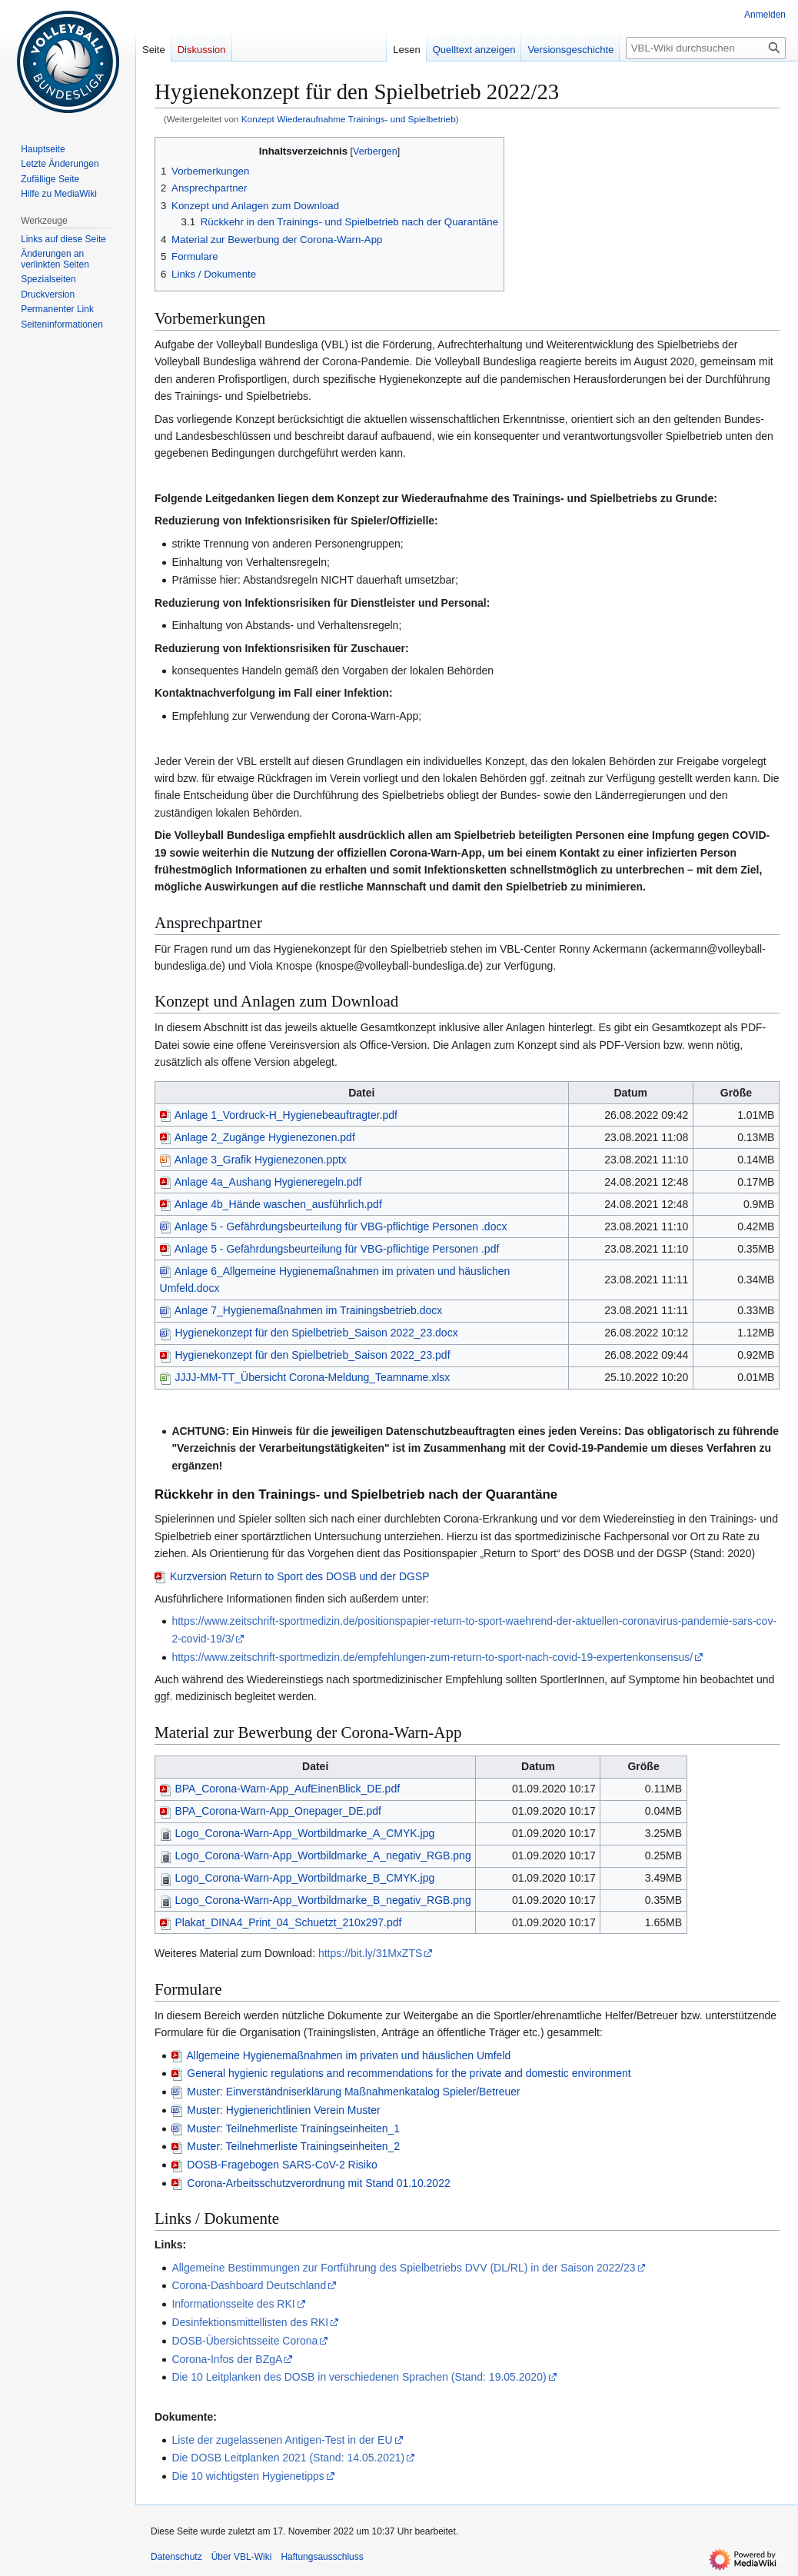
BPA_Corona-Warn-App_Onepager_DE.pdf (270, 1811)
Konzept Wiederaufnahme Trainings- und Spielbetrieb (348, 119)
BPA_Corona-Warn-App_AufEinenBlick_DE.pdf (280, 1788)
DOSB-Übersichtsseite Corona (244, 2341)
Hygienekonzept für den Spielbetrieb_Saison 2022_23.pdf (305, 1355)
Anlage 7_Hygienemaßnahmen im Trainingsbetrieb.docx (301, 1310)
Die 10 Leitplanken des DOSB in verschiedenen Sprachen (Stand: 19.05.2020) (358, 2377)
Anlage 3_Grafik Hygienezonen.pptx (253, 1159)
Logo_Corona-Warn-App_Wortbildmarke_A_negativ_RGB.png (315, 1855)
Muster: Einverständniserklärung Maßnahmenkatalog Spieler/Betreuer (353, 2091)
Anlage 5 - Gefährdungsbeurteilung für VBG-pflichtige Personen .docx (333, 1226)
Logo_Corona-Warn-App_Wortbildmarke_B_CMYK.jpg (297, 1878)
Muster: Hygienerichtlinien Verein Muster (283, 2110)
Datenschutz (176, 2556)
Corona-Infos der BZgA (226, 2359)
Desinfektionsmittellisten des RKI (249, 2322)
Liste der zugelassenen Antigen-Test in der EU (281, 2440)
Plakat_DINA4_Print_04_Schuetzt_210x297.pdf (281, 1922)
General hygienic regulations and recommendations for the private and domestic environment (408, 2073)
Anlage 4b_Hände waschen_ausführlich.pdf (271, 1204)
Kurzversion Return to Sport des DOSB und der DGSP (300, 1576)
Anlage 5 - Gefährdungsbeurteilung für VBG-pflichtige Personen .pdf (330, 1249)
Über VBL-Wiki (241, 2556)
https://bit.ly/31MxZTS (370, 1953)
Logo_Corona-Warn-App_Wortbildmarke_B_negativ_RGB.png (315, 1900)
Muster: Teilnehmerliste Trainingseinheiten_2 (293, 2146)
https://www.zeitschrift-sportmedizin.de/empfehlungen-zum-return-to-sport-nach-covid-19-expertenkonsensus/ (432, 1657)
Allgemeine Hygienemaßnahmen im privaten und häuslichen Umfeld (349, 2055)
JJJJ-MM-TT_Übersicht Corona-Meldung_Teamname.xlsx (305, 1377)
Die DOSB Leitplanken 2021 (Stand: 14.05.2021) (287, 2457)
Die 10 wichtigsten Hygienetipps (247, 2476)
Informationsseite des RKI (232, 2304)
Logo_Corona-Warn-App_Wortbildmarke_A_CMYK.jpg (297, 1833)
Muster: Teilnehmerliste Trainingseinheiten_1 (293, 2128)
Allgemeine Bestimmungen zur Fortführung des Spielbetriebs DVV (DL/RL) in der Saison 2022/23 (403, 2267)
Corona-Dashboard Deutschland (248, 2285)
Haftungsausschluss (322, 2556)
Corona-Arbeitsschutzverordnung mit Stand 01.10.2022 (318, 2183)
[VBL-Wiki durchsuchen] (706, 48)
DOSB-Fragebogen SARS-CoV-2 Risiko (282, 2164)
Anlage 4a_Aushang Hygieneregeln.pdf (261, 1182)
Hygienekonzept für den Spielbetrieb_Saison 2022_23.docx (309, 1332)
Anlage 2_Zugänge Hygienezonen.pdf (257, 1137)
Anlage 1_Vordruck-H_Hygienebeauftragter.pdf (278, 1115)
